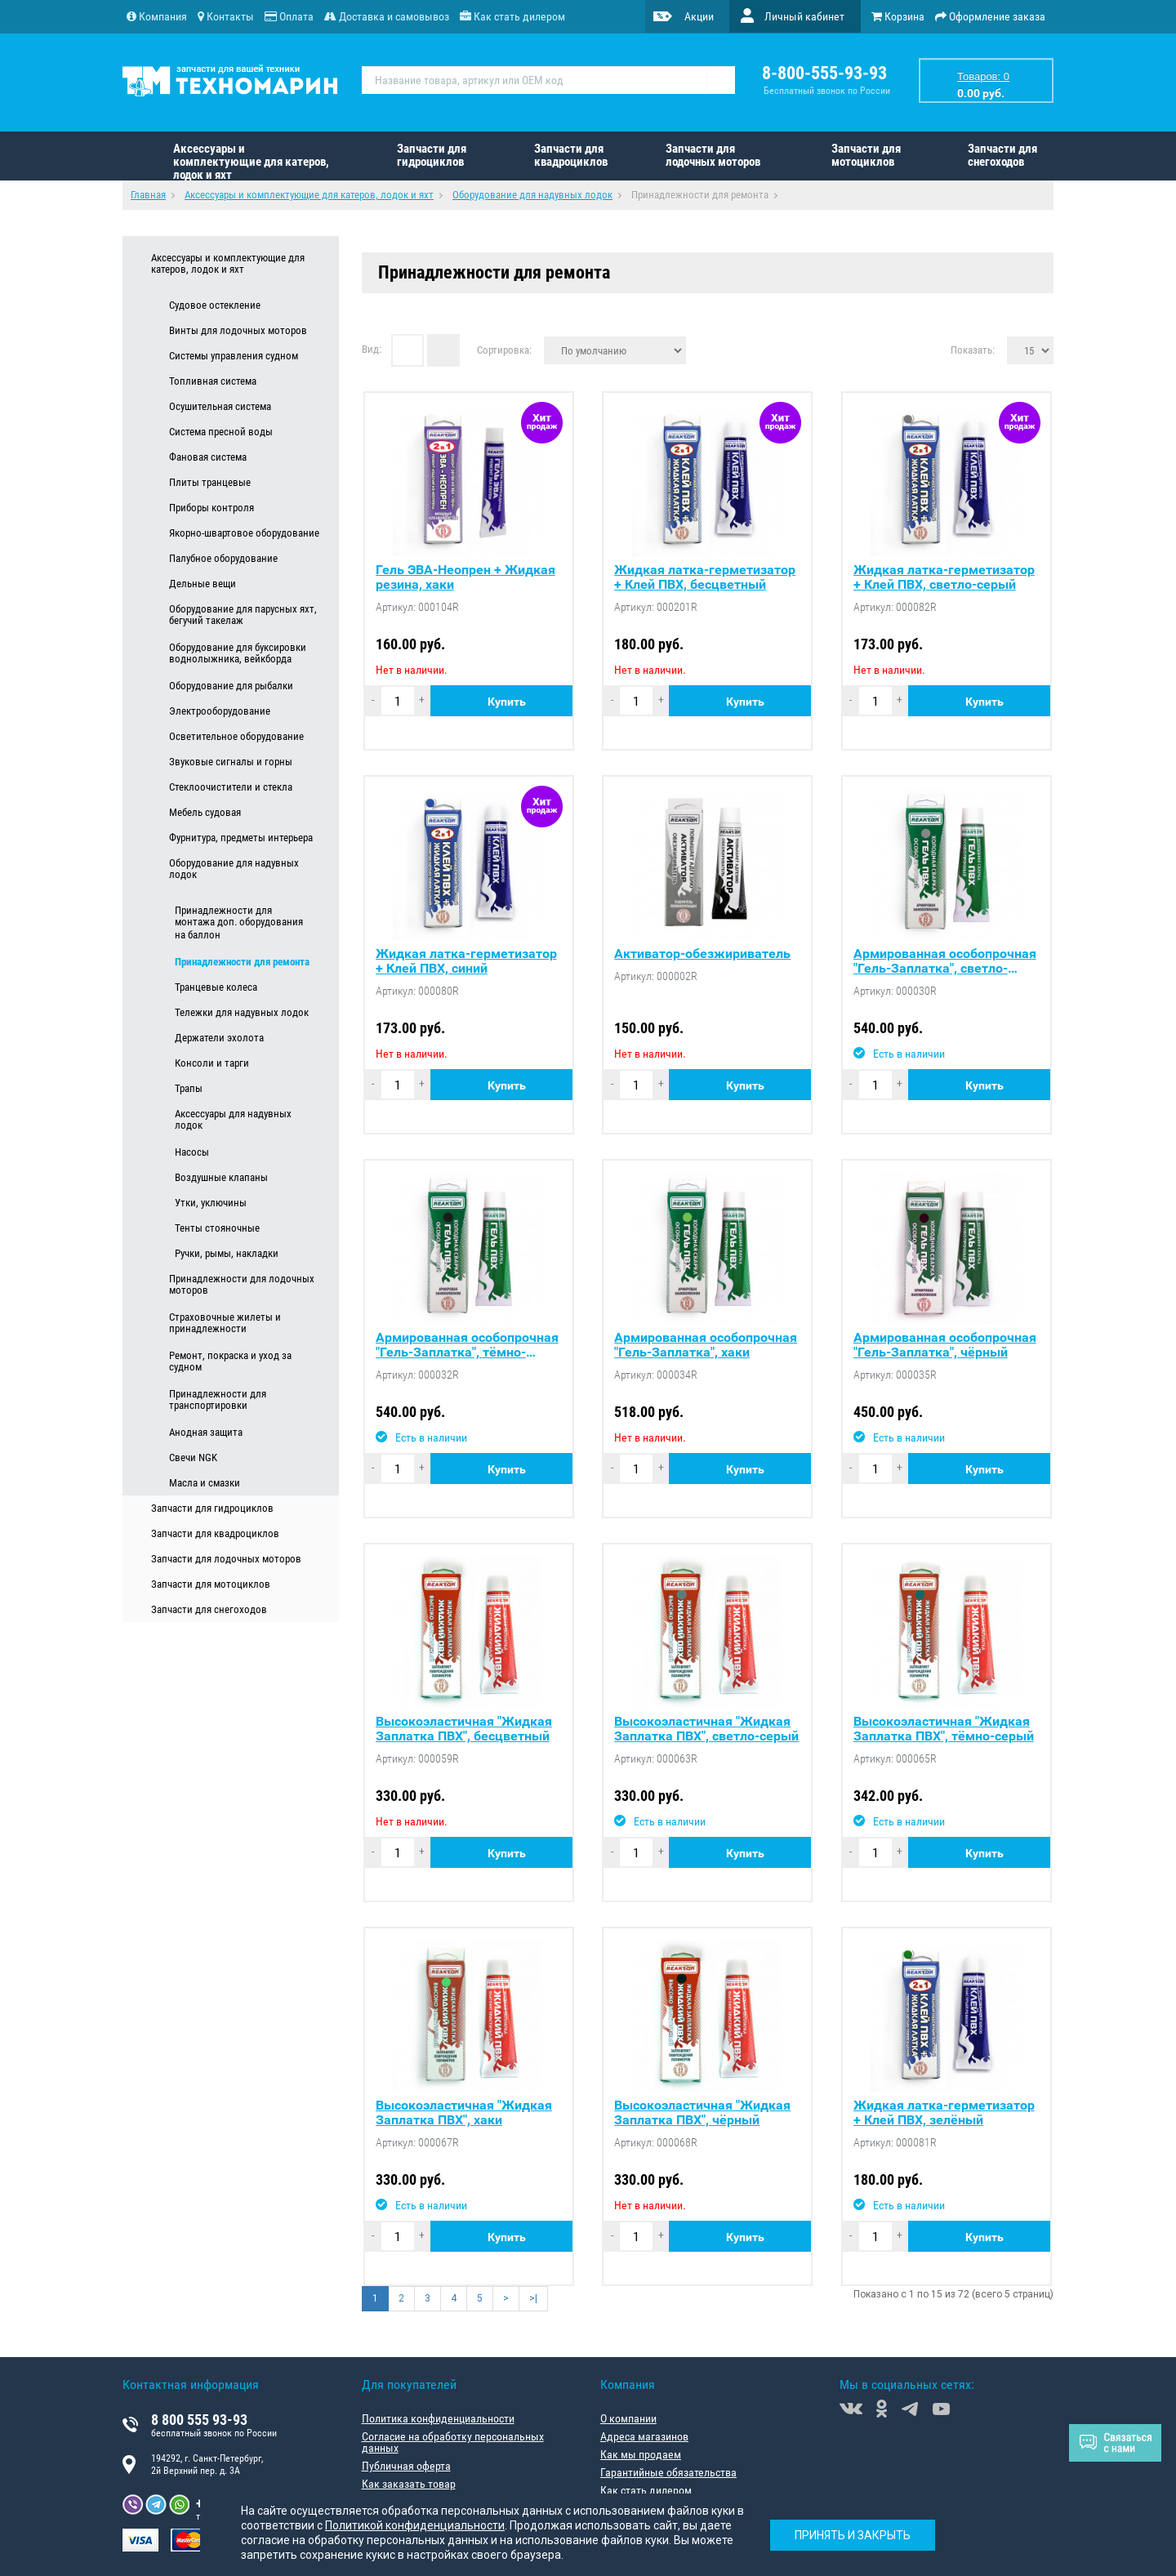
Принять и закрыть (853, 2535)
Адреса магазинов (644, 2436)
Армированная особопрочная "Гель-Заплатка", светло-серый (944, 961)
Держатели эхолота (219, 1037)
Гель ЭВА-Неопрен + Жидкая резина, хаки (465, 577)
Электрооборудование (219, 711)
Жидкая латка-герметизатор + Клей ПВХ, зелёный (944, 2113)
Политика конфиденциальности (438, 2418)
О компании (628, 2418)
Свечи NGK (193, 1457)
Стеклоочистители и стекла (230, 787)
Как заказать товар (409, 2483)
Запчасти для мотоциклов (866, 155)
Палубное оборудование (223, 558)
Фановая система (208, 457)
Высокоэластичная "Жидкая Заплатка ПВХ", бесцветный (464, 1729)
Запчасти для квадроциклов (571, 155)
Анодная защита (206, 1432)
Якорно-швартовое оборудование (244, 533)
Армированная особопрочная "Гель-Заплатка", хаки (705, 1345)
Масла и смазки (204, 1482)
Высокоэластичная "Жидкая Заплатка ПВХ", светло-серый (706, 1729)
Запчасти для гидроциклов (431, 155)
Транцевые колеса (216, 987)
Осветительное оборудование (236, 736)
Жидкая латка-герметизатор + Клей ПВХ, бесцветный (704, 577)
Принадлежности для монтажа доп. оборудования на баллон (239, 923)
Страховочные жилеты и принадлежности (225, 1323)
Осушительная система (220, 406)
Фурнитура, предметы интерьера (241, 837)
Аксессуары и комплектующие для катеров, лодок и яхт (251, 160)
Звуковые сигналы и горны (230, 761)
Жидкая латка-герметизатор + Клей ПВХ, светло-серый (944, 577)
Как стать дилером (646, 2490)
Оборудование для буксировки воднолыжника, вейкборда (237, 653)
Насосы (192, 1152)
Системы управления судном (233, 355)
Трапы (189, 1088)
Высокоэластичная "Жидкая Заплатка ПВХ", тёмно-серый (943, 1729)
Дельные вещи (202, 583)
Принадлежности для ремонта (242, 961)
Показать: (973, 349)
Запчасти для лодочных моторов (713, 155)
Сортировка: (504, 349)
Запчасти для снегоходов (1002, 155)
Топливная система (212, 381)
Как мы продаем (640, 2454)
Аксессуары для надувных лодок (233, 1119)
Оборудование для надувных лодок (234, 869)
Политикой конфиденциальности (415, 2525)
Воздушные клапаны (221, 1177)
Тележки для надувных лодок (242, 1012)
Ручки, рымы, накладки (226, 1253)
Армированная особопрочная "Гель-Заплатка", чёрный (944, 1345)
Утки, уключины (211, 1202)
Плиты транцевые (210, 482)
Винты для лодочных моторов (238, 330)
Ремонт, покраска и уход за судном (230, 1361)
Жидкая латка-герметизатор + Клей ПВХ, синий (466, 961)
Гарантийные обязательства (668, 2472)
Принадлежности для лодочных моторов (241, 1284)
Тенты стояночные (217, 1228)
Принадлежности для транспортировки (217, 1399)
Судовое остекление (215, 305)
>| (533, 2298)
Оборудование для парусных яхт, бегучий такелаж (243, 615)
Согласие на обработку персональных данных (453, 2442)
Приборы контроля (211, 507)
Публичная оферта (406, 2465)
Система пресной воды (221, 431)
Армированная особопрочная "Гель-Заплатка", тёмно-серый (467, 1345)
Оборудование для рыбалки (231, 685)
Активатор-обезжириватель (702, 954)
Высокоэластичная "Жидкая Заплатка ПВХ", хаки (464, 2113)
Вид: (371, 348)
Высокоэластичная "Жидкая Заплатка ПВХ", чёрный (702, 2113)
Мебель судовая (205, 812)
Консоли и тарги (212, 1063)
